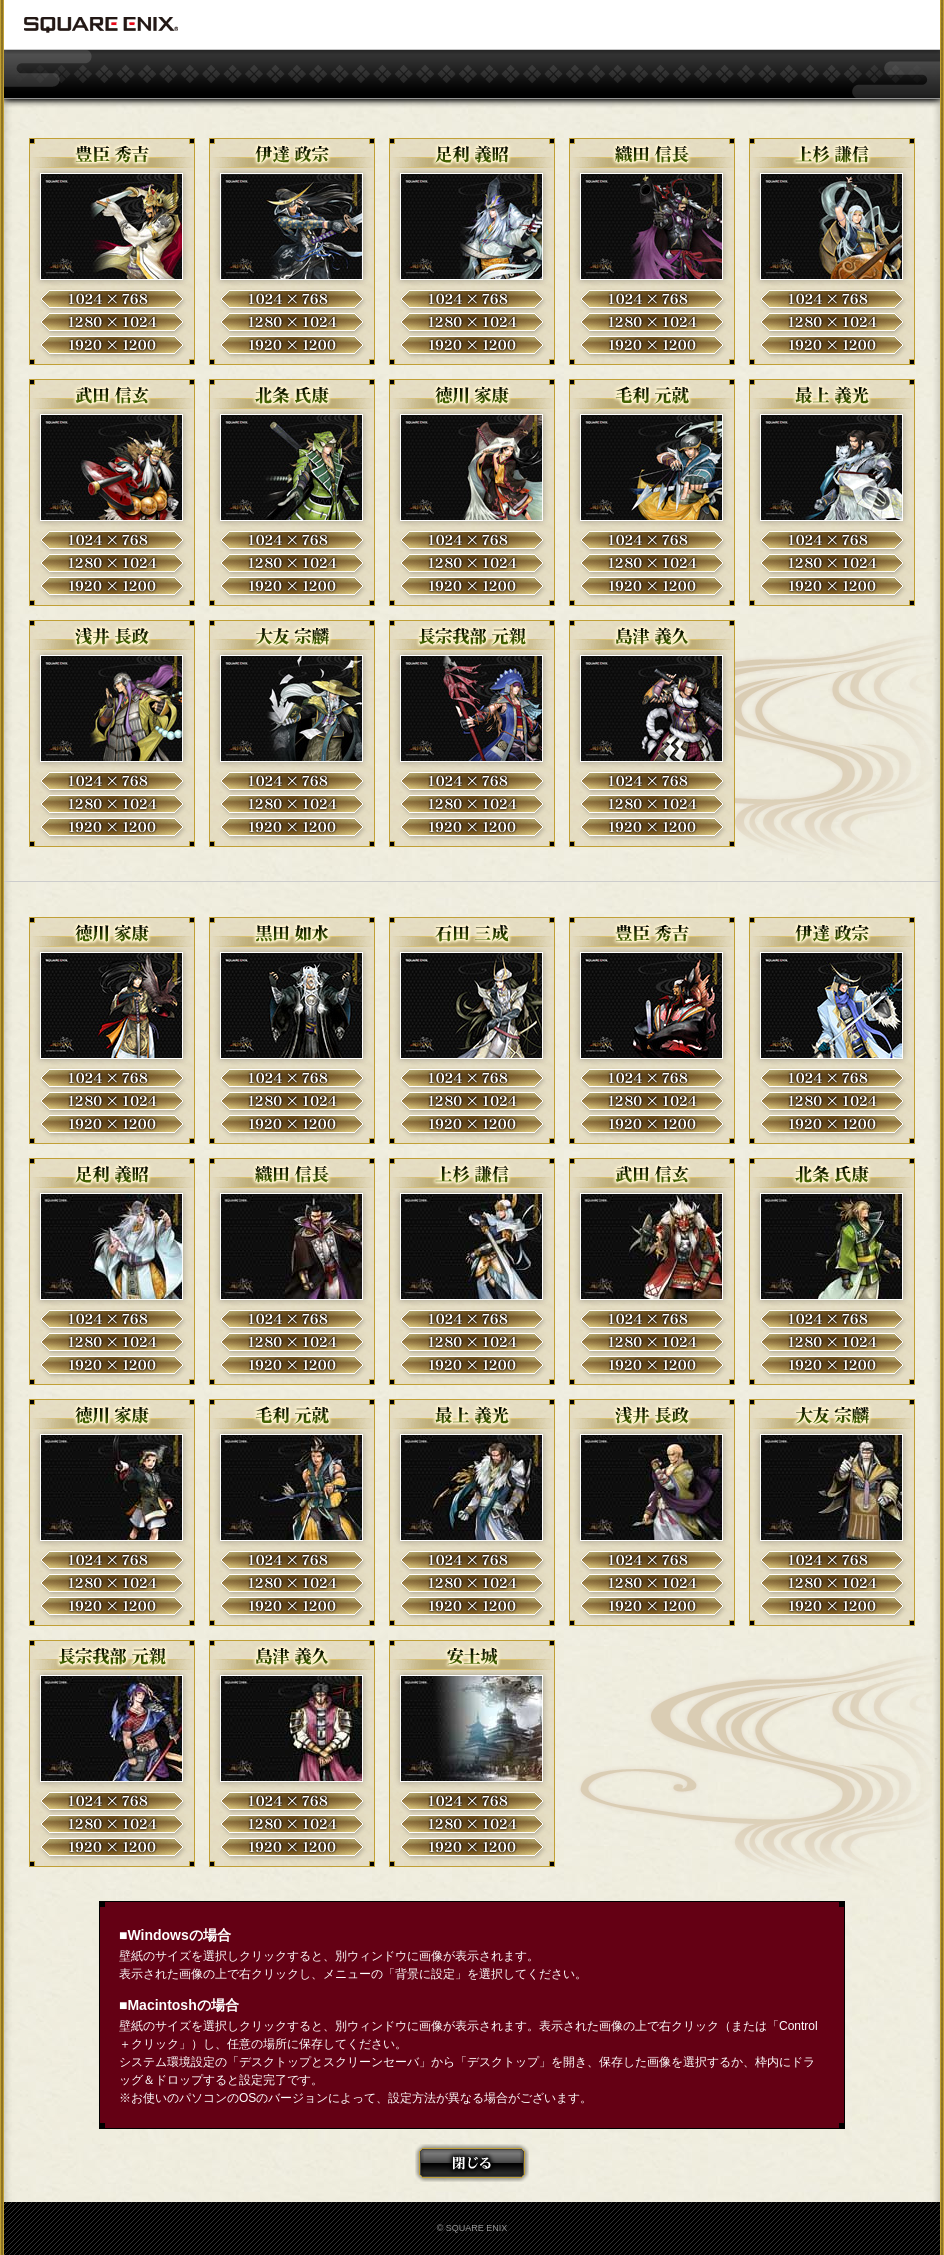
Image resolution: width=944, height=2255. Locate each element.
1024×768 (112, 299)
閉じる (472, 2163)
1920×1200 (112, 345)
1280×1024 (112, 322)
